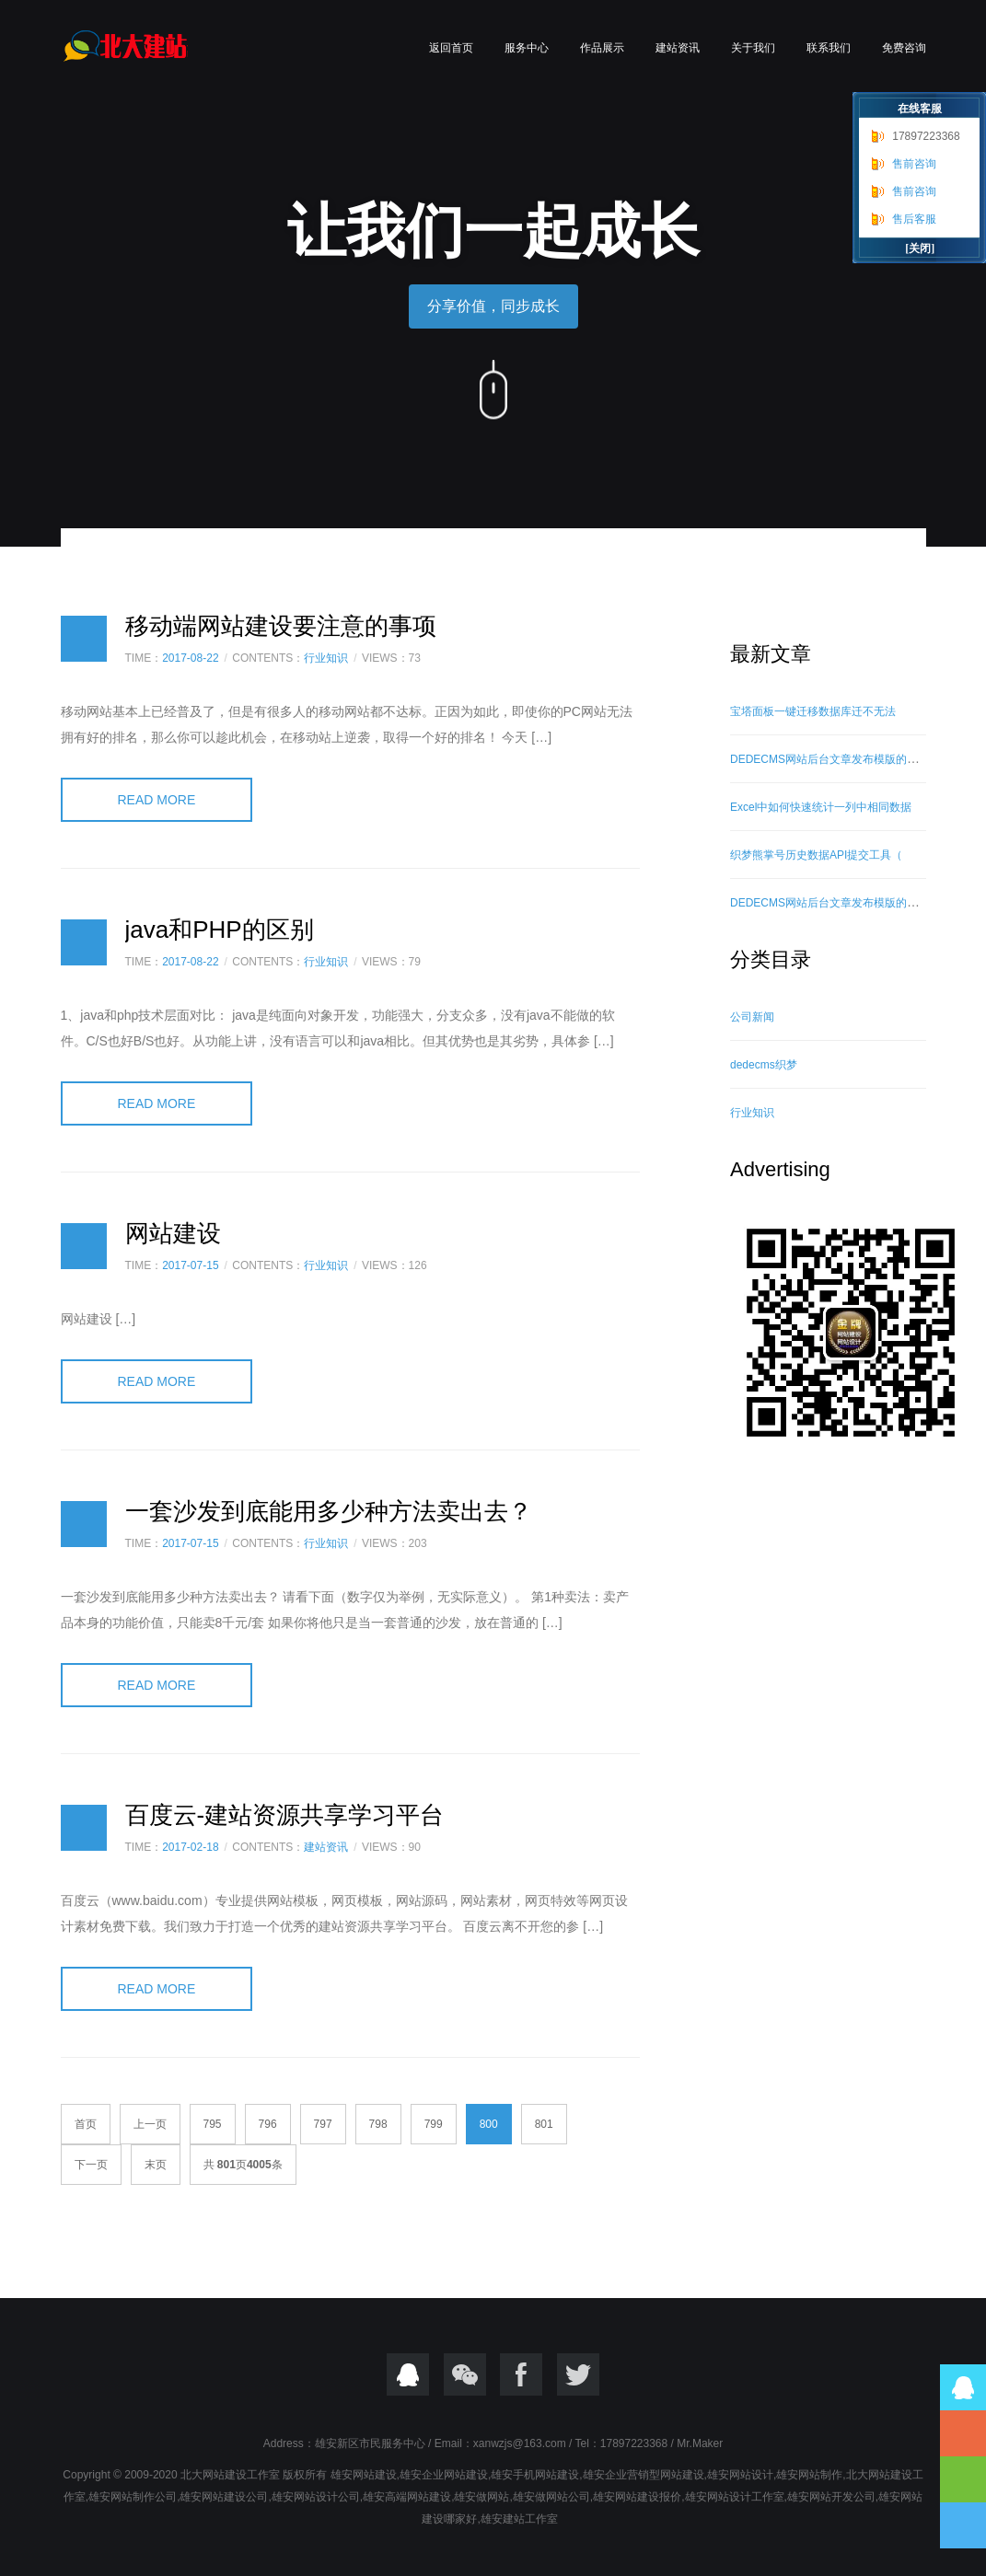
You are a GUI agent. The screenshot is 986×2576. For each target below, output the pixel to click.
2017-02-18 (190, 1847)
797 (323, 2124)
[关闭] (919, 248)
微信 (465, 2374)
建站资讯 (677, 47)
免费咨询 (904, 47)
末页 (156, 2164)
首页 (86, 2124)
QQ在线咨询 (963, 2387)
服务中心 (527, 47)
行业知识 (326, 658)
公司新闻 (752, 1017)
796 (268, 2124)
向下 (493, 387)
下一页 (91, 2164)
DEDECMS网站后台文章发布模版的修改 (829, 759)
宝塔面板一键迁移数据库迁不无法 (813, 711)
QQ (408, 2374)
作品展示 (602, 47)
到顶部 (963, 2479)
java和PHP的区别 (219, 929)
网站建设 (173, 1233)
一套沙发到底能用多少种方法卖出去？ (328, 1511)
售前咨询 (914, 163)
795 (212, 2124)
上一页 (150, 2124)
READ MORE (157, 799)
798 (378, 2124)
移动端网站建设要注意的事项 (280, 626)
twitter (578, 2374)
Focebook (521, 2374)
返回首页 (451, 47)
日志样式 (84, 639)
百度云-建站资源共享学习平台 (285, 1815)
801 (544, 2124)
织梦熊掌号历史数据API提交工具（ (816, 855)
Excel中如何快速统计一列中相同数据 (820, 807)
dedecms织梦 (763, 1064)
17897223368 (925, 136)
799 (433, 2124)
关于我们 (753, 47)
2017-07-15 (190, 1265)
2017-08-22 (190, 658)
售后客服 (914, 219)
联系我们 (828, 47)
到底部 (963, 2525)
